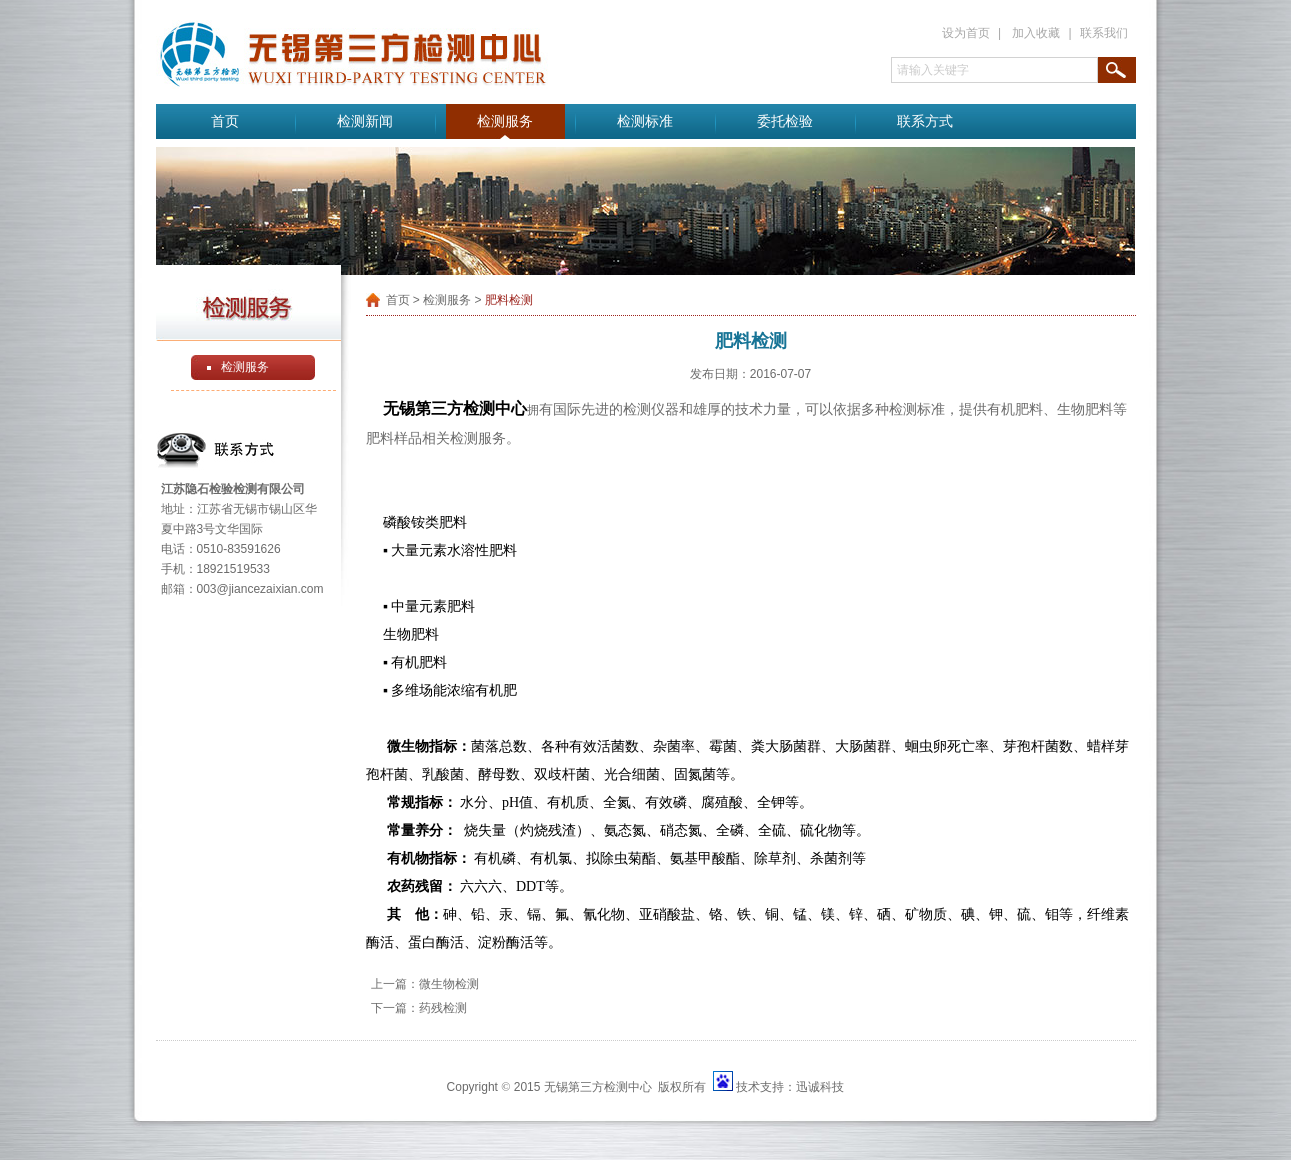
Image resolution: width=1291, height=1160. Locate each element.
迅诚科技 (820, 1087)
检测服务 (505, 121)
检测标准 (645, 121)
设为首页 (966, 33)
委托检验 (785, 121)
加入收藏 (1036, 33)
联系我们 (1104, 33)
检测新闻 (365, 121)
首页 (225, 121)
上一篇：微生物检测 (425, 984)
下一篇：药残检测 (419, 1008)
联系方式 (925, 121)
